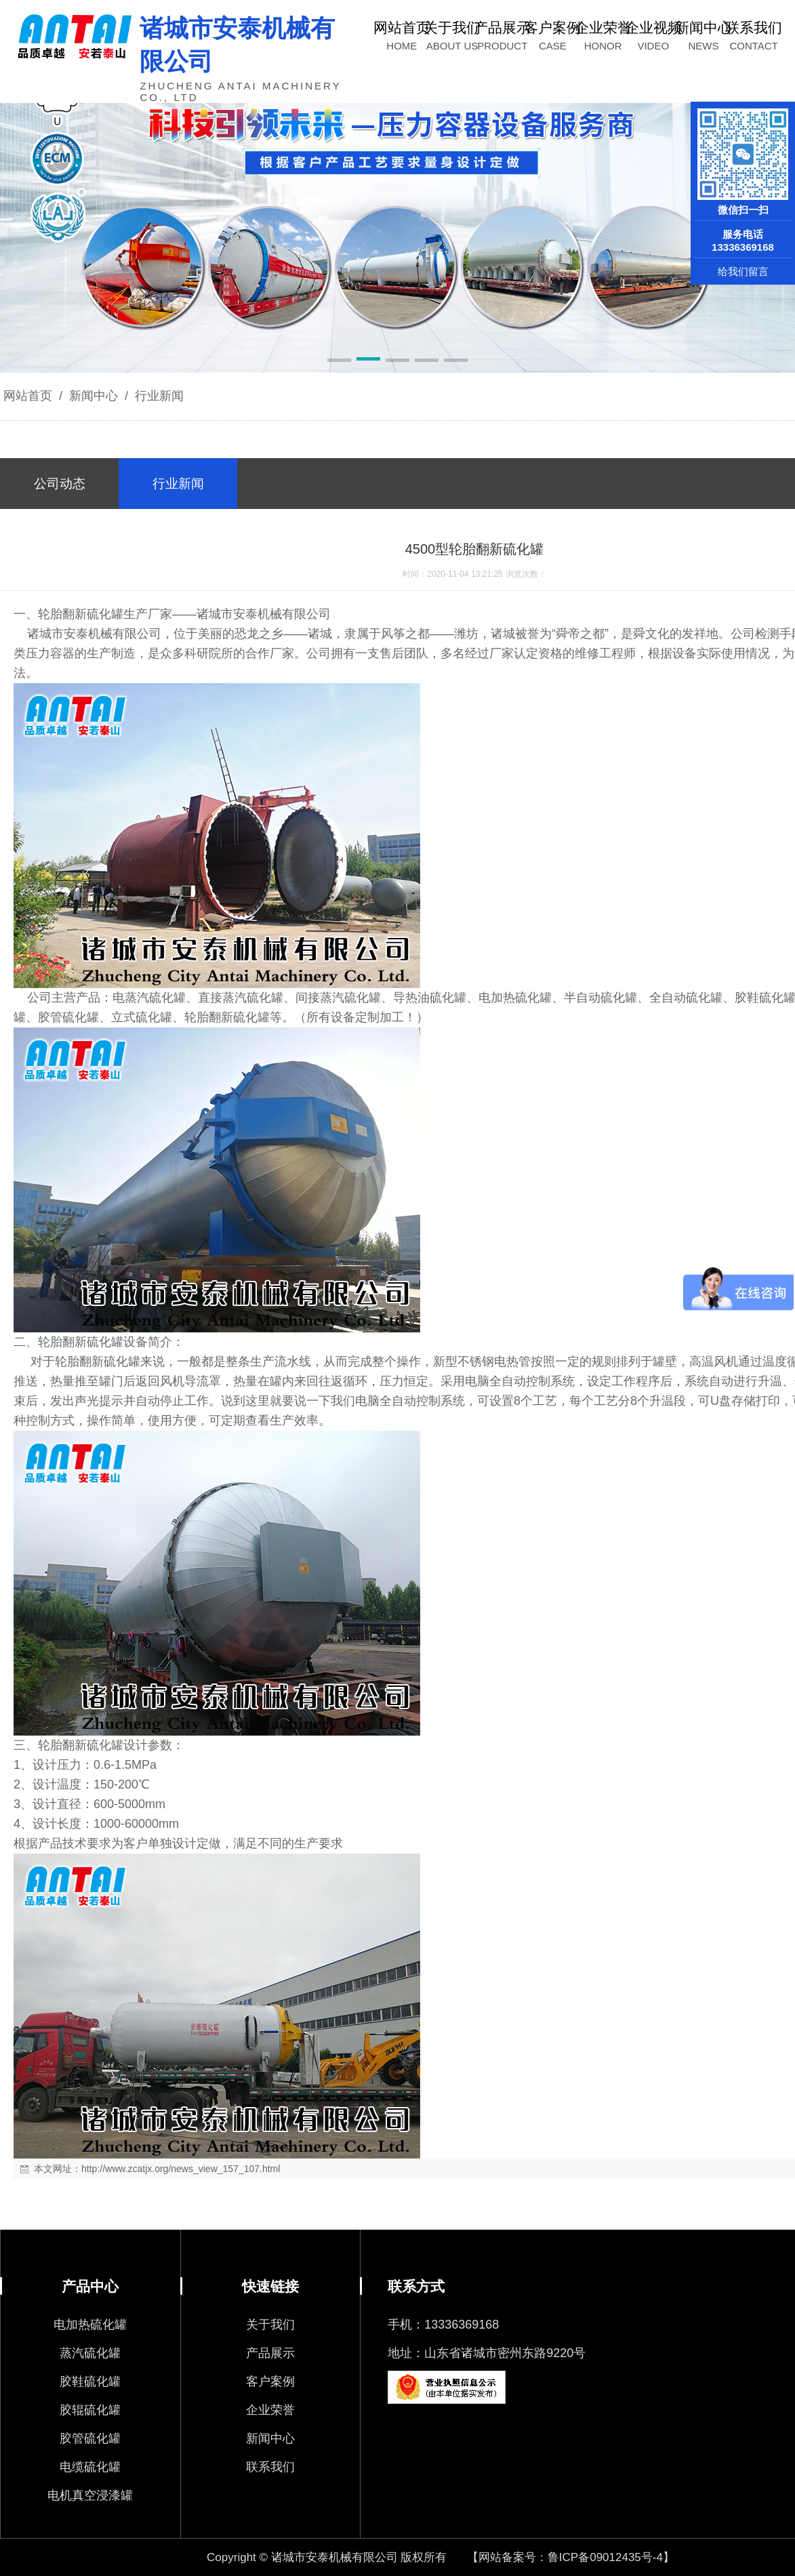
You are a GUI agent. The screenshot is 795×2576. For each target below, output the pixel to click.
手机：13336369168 (443, 2324)
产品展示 (270, 2353)
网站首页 (27, 396)
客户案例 (270, 2381)
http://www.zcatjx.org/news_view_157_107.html (180, 2168)
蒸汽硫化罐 (90, 2353)
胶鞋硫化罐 (90, 2381)
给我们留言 (743, 271)
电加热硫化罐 (90, 2324)
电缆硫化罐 (90, 2467)
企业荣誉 (270, 2410)
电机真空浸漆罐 (90, 2495)
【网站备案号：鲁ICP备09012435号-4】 (570, 2557)
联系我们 (270, 2467)
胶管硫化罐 (90, 2438)
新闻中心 (93, 396)
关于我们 (270, 2324)
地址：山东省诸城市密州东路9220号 (487, 2353)
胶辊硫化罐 (90, 2410)
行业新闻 (157, 396)
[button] (339, 361)
